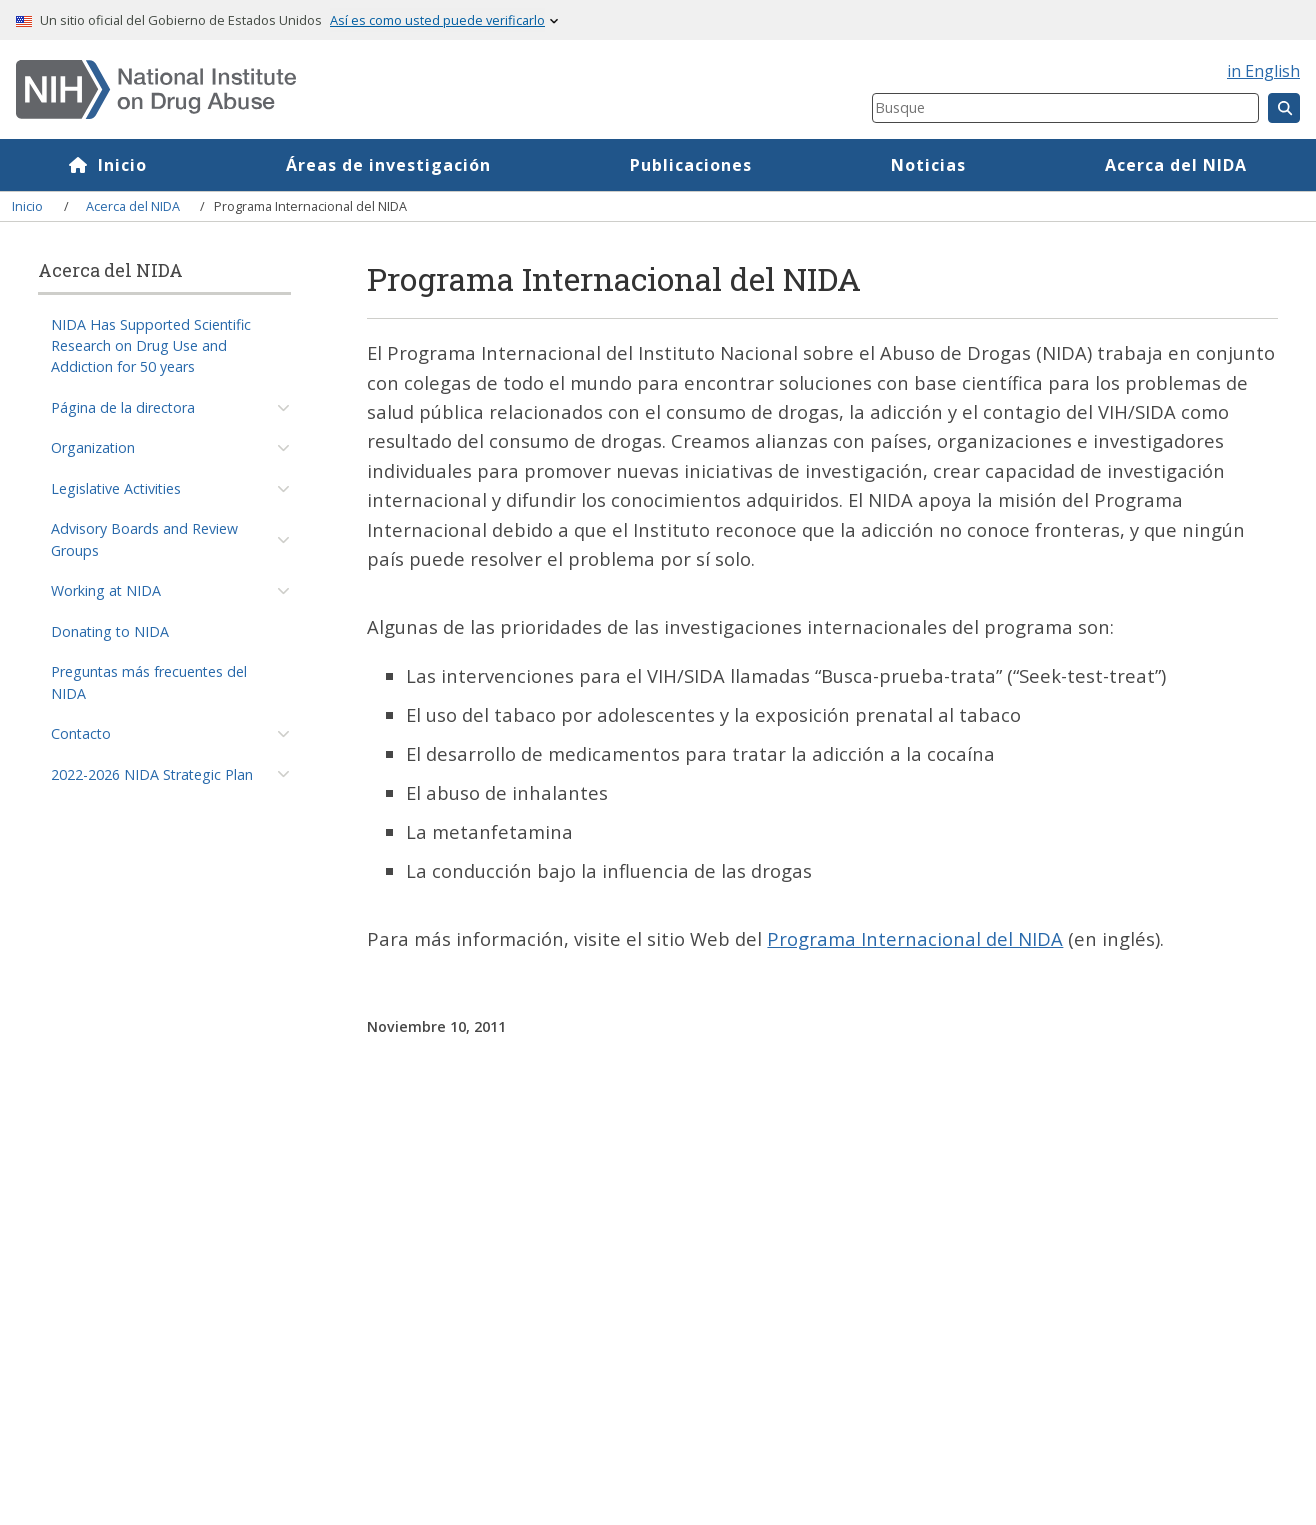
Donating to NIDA (110, 631)
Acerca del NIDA (1176, 165)
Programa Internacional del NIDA (915, 938)
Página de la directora (123, 407)
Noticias (928, 165)
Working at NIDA (106, 590)
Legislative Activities (116, 488)
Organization (93, 447)
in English (1263, 71)
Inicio (122, 165)
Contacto (81, 733)
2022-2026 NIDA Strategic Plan (152, 774)
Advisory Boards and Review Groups (144, 539)
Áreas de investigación (388, 165)
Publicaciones (691, 165)
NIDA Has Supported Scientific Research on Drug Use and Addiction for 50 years (151, 346)
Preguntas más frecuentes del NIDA (149, 682)
